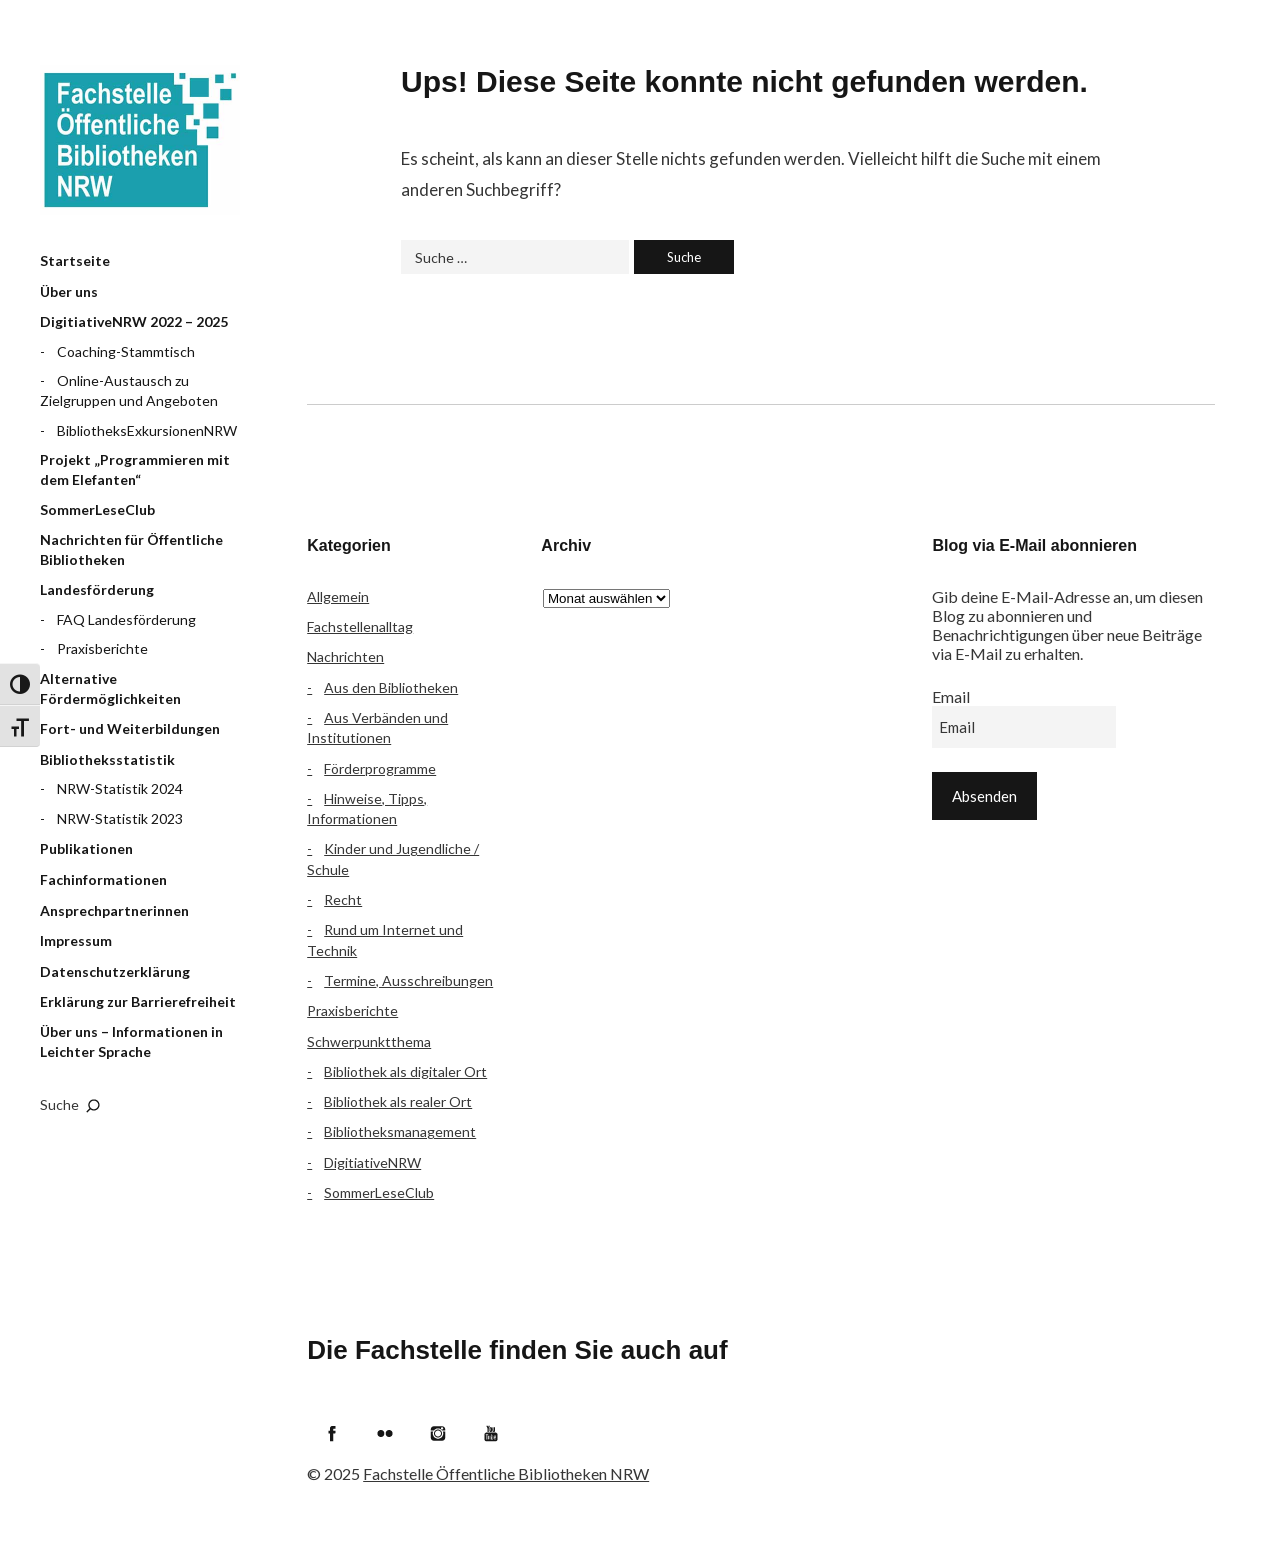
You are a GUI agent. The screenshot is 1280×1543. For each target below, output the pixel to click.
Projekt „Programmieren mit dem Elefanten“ (135, 469)
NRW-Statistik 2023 (120, 818)
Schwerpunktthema (369, 1041)
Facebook (332, 1433)
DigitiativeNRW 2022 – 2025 (134, 321)
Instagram (438, 1433)
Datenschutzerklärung (115, 971)
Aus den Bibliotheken (391, 687)
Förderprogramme (380, 768)
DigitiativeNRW (372, 1162)
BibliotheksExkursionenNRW (147, 430)
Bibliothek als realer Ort (398, 1101)
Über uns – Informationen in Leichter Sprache (131, 1041)
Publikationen (86, 848)
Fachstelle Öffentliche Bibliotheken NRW (140, 140)
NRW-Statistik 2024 (120, 788)
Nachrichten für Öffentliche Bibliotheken (131, 549)
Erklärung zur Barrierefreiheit (138, 1001)
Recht (343, 899)
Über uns (69, 291)
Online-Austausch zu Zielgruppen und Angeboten (129, 390)
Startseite (75, 260)
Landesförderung (97, 589)
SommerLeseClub (97, 509)
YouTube (491, 1433)
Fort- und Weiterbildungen (130, 728)
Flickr (385, 1433)
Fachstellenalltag (360, 626)
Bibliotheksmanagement (400, 1131)
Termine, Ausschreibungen (408, 980)
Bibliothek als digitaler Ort (405, 1071)
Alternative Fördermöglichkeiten (110, 688)
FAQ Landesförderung (126, 619)
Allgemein (338, 596)
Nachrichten (345, 656)
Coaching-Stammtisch (126, 351)
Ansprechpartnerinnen (114, 910)
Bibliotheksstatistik (107, 759)
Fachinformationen (103, 879)
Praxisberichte (102, 648)
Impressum (76, 940)
